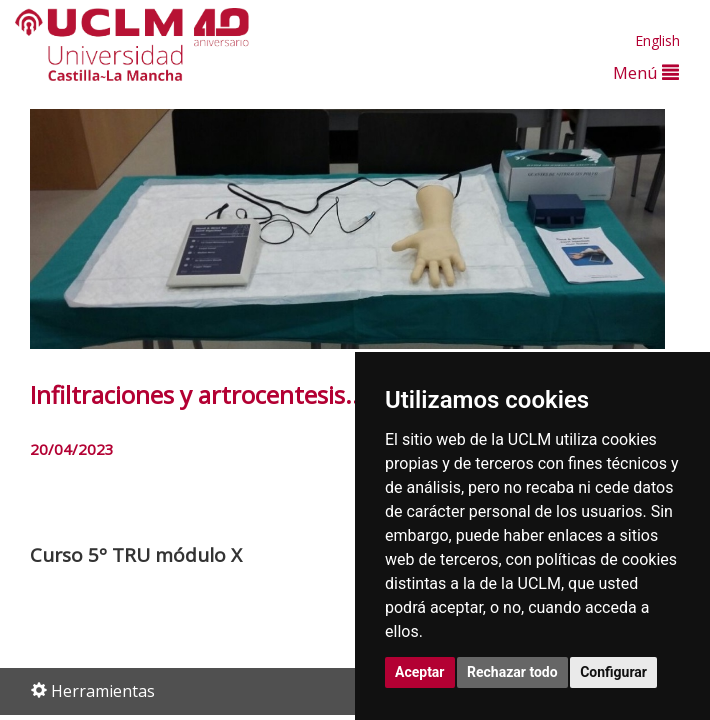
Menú (646, 72)
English (657, 40)
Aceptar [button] (420, 672)
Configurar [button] (613, 672)
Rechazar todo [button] (512, 672)
